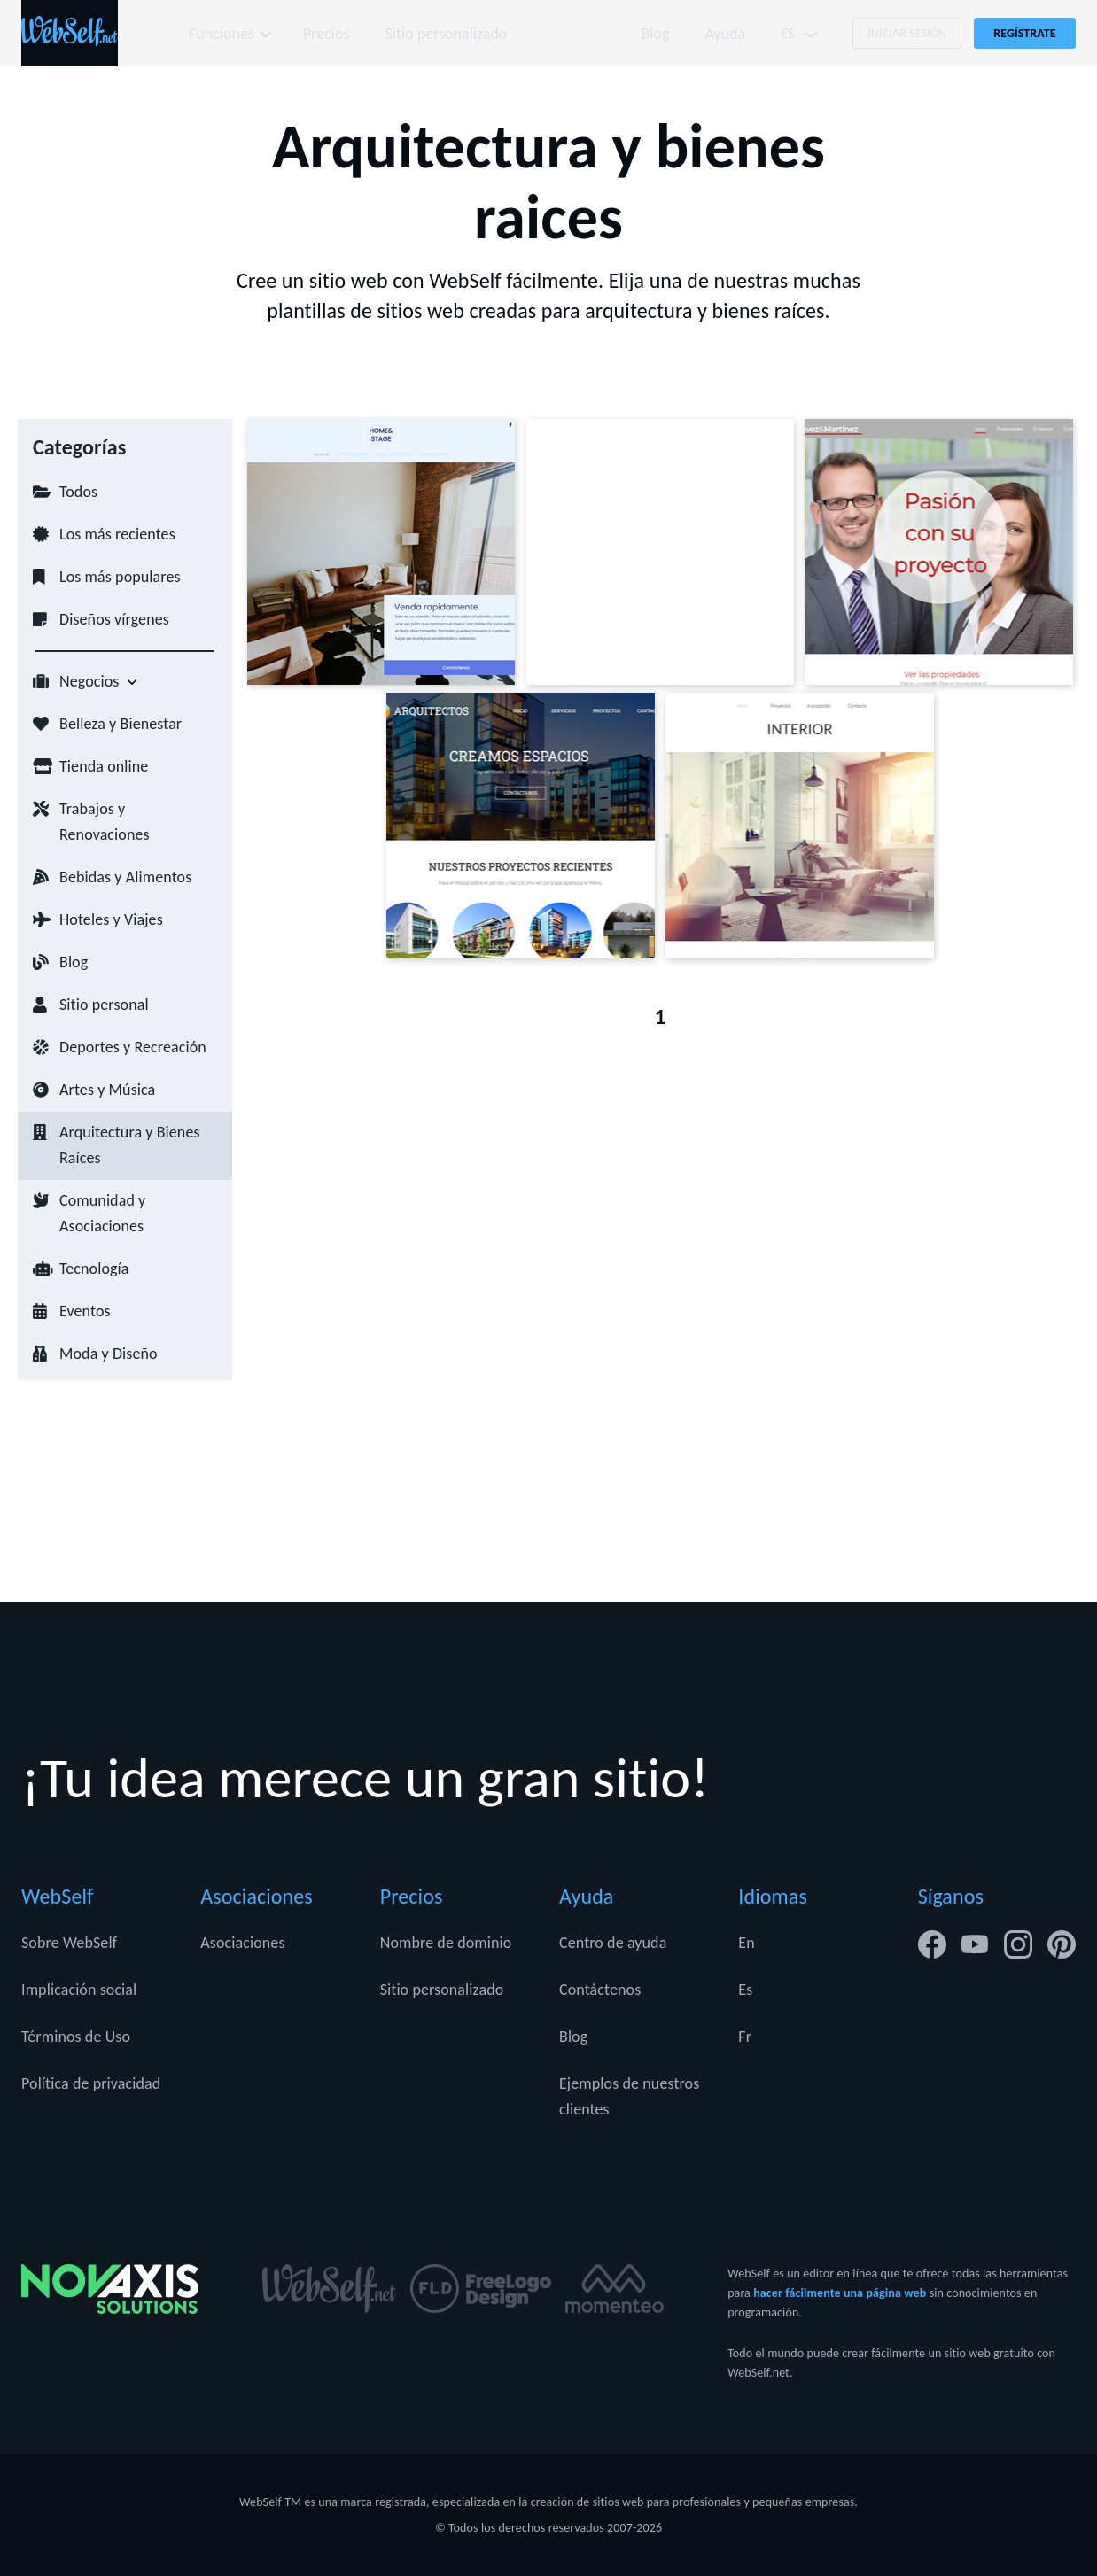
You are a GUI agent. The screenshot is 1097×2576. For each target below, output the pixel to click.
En (746, 1942)
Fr (744, 2036)
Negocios (89, 681)
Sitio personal (104, 1004)
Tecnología (94, 1268)
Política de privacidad (90, 2083)
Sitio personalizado (448, 33)
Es (745, 1989)
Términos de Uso (75, 2036)
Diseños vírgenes (114, 619)
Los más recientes (117, 534)
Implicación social (78, 1989)
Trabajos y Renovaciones (104, 821)
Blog (654, 33)
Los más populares (120, 576)
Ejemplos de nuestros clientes (629, 2096)
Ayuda (724, 33)
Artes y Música (107, 1089)
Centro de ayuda (612, 1942)
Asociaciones (242, 1942)
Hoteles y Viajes (111, 919)
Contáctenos (600, 1989)
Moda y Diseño (108, 1353)
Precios (327, 33)
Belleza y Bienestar (120, 723)
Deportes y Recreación (132, 1047)
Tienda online (103, 766)
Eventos (85, 1311)
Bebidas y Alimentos (125, 877)
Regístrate (1024, 33)
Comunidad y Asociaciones (102, 1213)
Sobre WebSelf (69, 1942)
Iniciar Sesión (906, 33)
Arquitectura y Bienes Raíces (129, 1145)
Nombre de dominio (446, 1942)
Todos (78, 491)
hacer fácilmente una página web (839, 2293)
